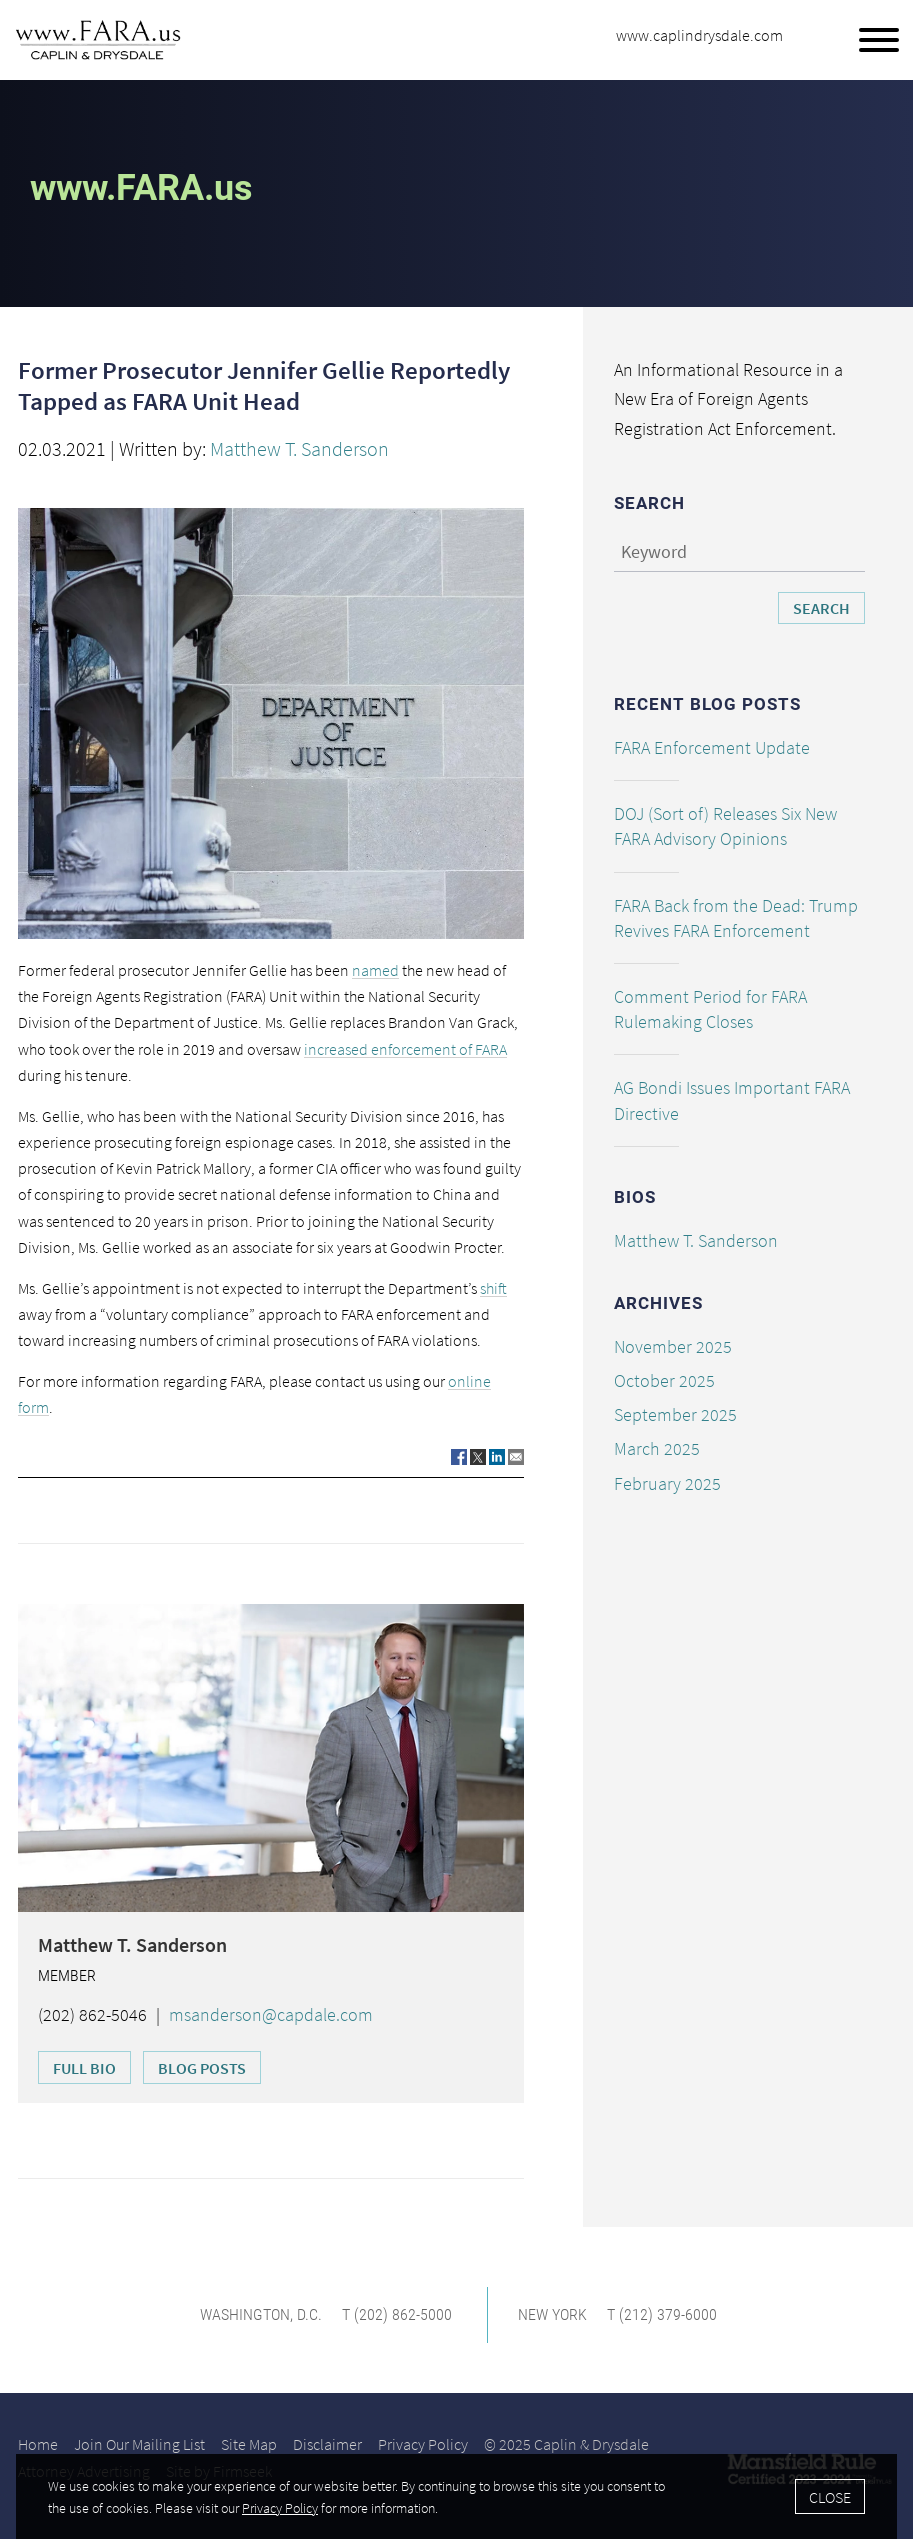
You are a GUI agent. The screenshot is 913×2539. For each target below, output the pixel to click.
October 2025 (664, 1380)
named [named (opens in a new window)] (375, 970)
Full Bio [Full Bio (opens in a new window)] (84, 2068)
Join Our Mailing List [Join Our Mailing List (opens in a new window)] (139, 2444)
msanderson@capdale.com (271, 2014)
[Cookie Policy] (456, 2496)
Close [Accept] (830, 2497)
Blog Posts (202, 2068)
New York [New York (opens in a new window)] (552, 2314)
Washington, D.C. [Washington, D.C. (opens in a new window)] (261, 2314)
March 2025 (657, 1448)
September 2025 (675, 1414)
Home (38, 2444)
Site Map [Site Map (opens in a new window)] (249, 2444)
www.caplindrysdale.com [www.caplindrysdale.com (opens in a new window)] (699, 35)
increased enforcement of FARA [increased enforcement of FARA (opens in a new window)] (405, 1049)
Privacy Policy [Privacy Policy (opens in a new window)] (423, 2444)
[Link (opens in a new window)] (459, 1456)
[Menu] (879, 41)
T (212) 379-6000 (662, 2314)
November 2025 (673, 1346)
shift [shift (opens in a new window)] (493, 1288)
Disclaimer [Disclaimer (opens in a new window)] (327, 2444)
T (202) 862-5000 (397, 2314)
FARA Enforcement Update (712, 747)
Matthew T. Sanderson (299, 448)
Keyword (654, 551)
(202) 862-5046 (92, 2014)
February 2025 (667, 1483)
